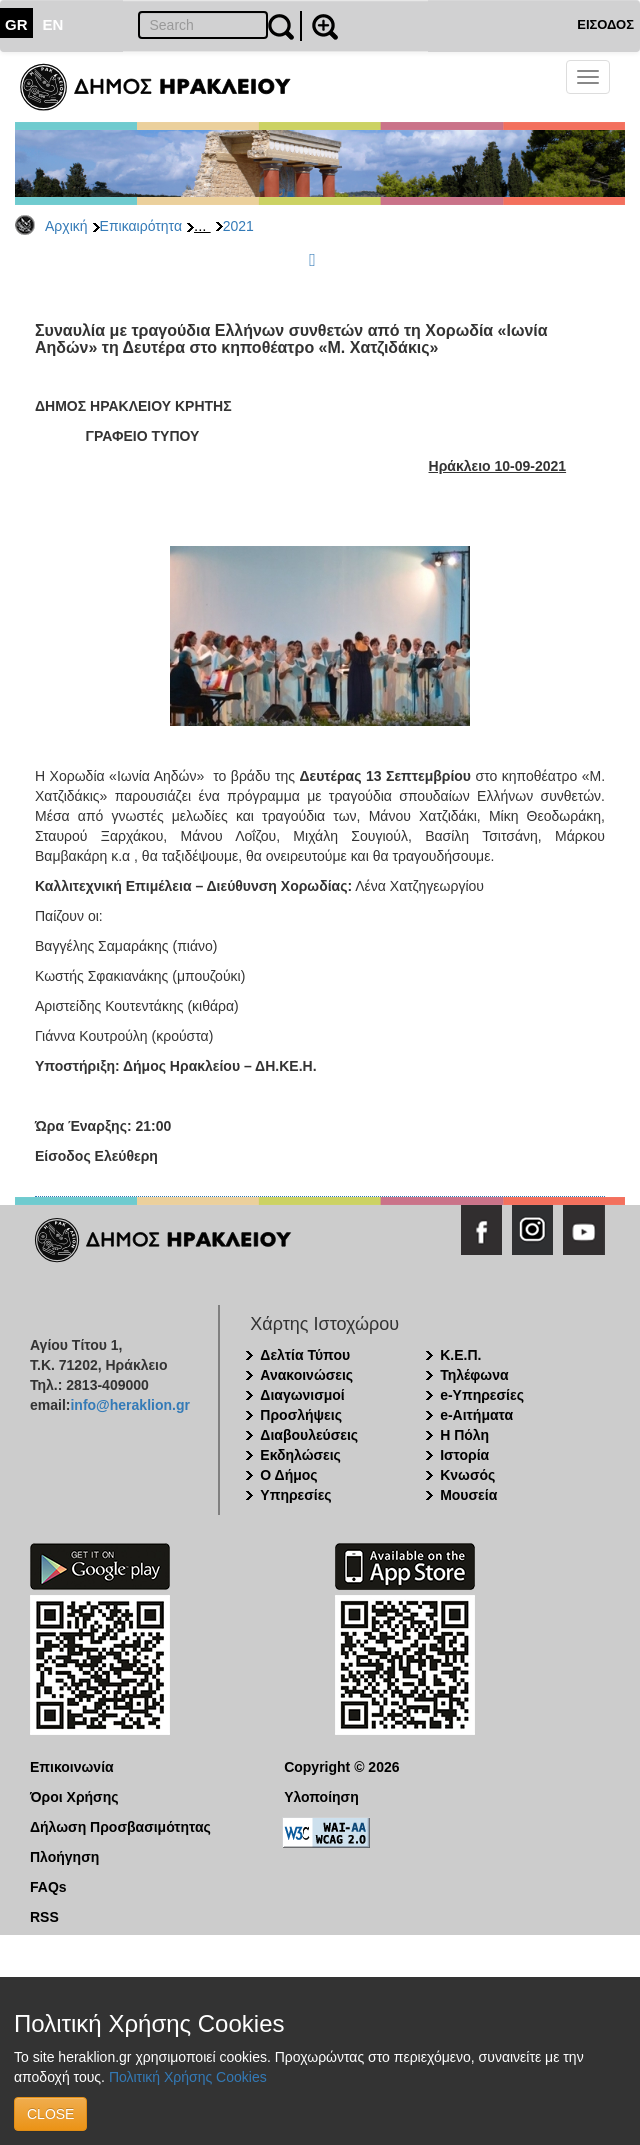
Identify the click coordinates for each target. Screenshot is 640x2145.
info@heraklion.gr (129, 1405)
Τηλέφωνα (474, 1375)
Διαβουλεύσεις (309, 1435)
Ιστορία (464, 1455)
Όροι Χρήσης (74, 1797)
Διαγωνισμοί (302, 1395)
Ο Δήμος (288, 1475)
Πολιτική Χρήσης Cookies (188, 2077)
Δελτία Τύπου (305, 1355)
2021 (238, 226)
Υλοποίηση (321, 1797)
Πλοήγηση (64, 1857)
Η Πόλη (464, 1435)
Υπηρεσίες (295, 1495)
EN (53, 24)
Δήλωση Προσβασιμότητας (120, 1827)
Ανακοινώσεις (306, 1375)
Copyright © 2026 (341, 1767)
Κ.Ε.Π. (460, 1355)
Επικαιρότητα (141, 226)
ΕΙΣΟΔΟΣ (605, 24)
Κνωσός (467, 1475)
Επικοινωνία (72, 1767)
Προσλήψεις (301, 1415)
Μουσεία (468, 1495)
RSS (44, 1917)
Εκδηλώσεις (300, 1455)
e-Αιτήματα (476, 1415)
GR (16, 24)
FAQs (48, 1887)
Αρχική (66, 226)
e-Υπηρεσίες (482, 1395)
